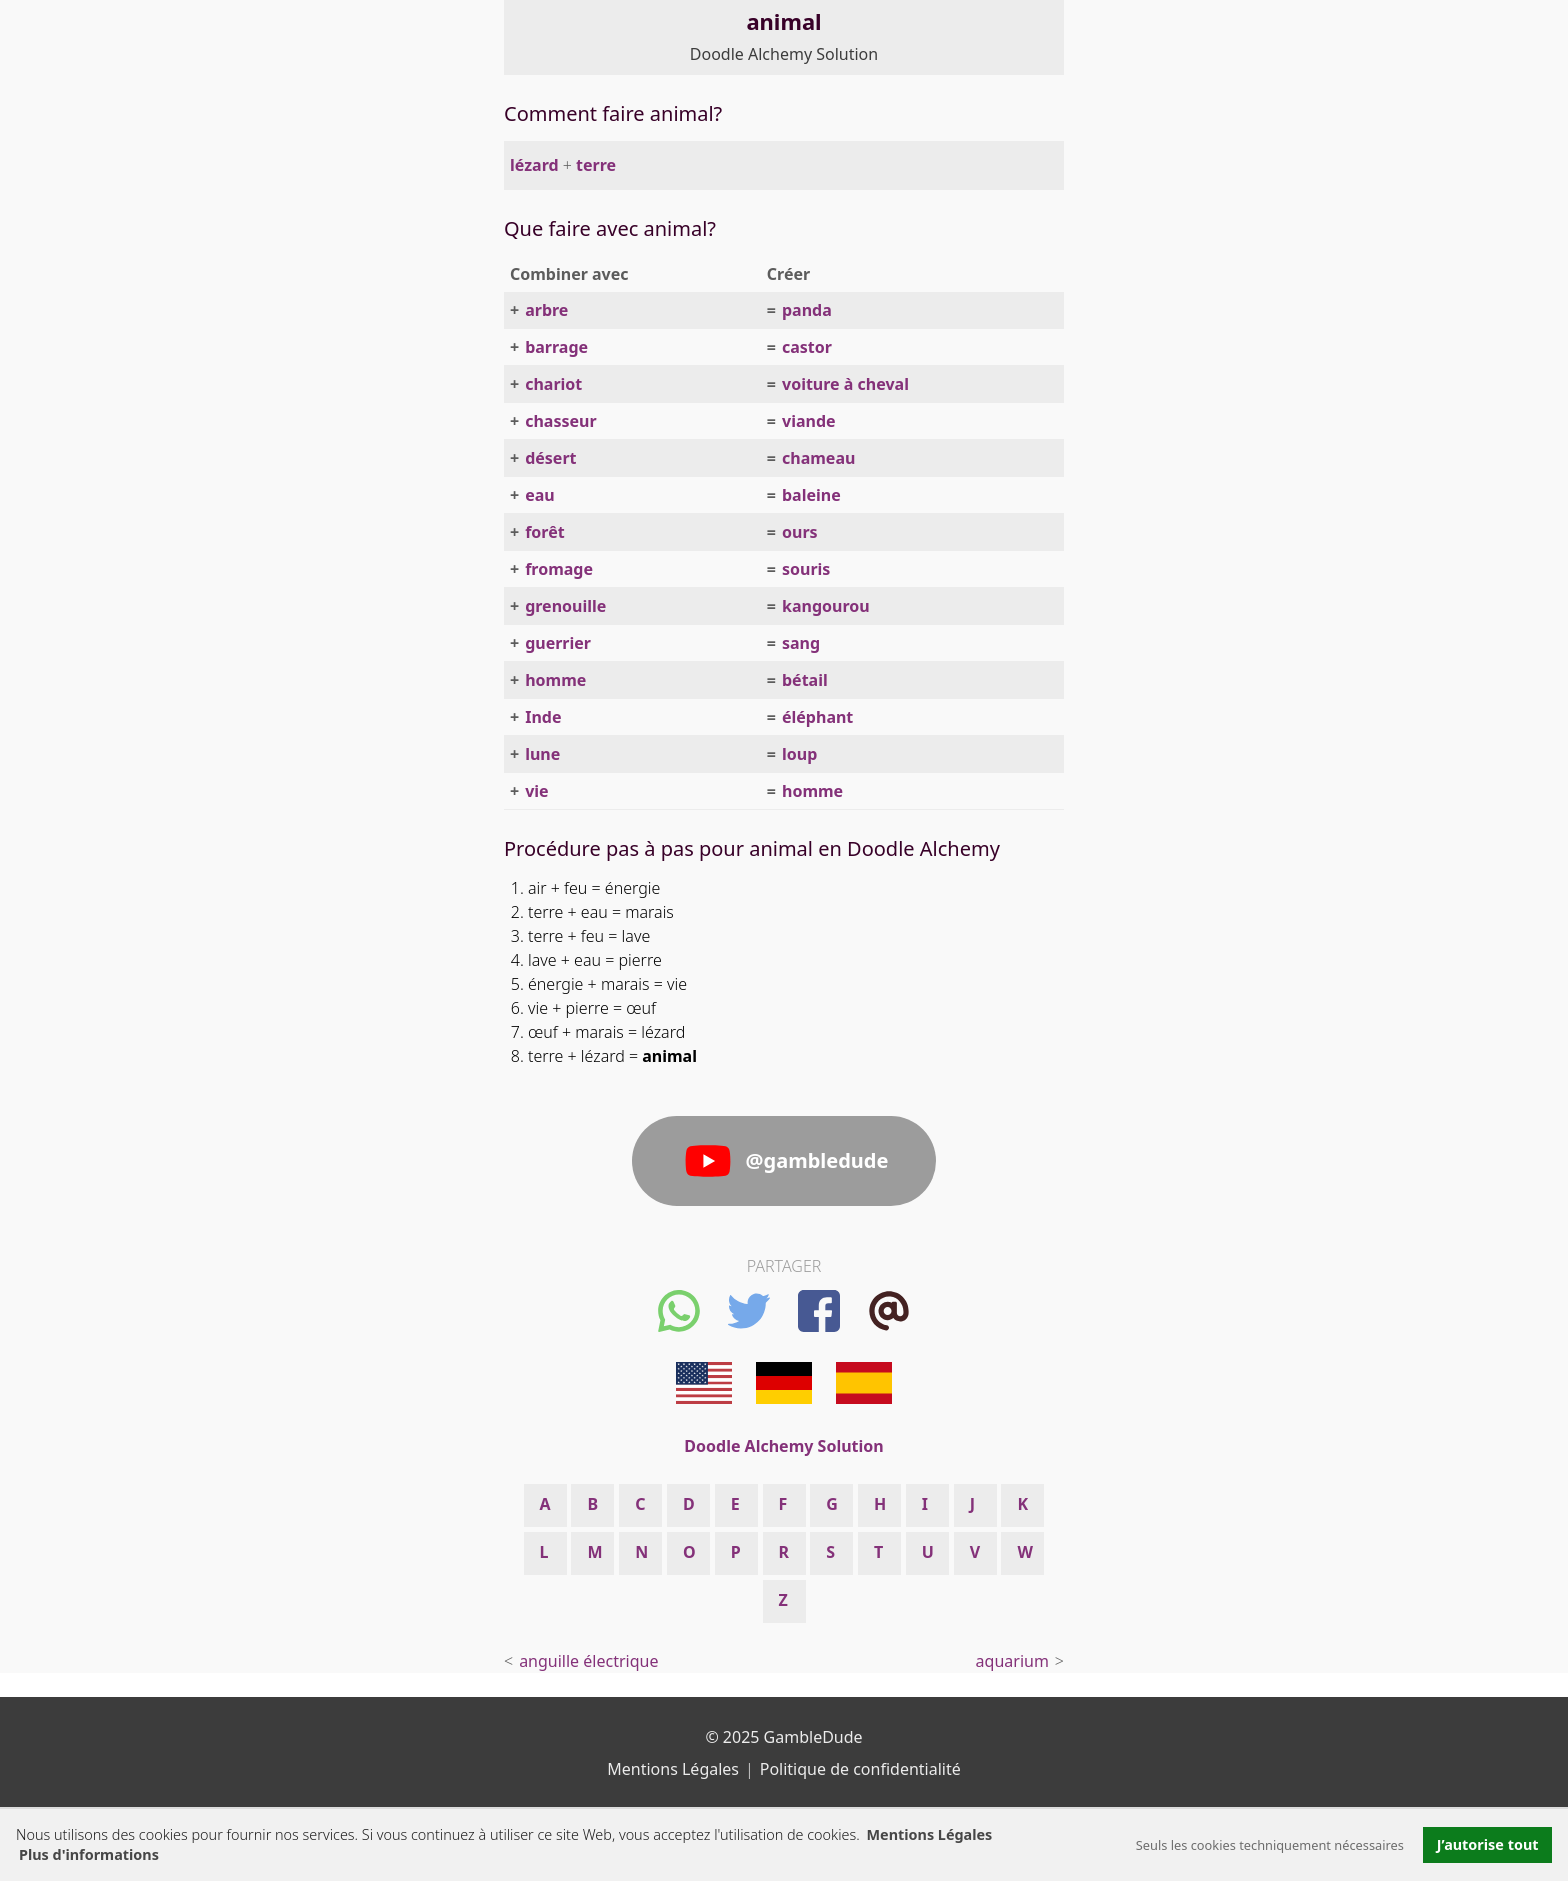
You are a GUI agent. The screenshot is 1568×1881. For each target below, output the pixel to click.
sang (801, 643)
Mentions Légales (929, 1834)
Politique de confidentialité (860, 1769)
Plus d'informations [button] (89, 1854)
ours (800, 532)
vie (536, 791)
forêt (545, 532)
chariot (553, 384)
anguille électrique (588, 1661)
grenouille (565, 606)
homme (555, 680)
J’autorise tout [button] (1488, 1844)
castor (807, 347)
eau (540, 495)
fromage (559, 569)
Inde (543, 717)
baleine (811, 495)
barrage (556, 347)
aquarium (1012, 1661)
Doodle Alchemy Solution (784, 54)
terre (596, 165)
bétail (805, 680)
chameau (818, 458)
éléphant (817, 717)
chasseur (560, 421)
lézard (534, 165)
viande (809, 421)
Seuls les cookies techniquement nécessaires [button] (1270, 1845)
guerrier (558, 643)
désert (550, 458)
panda (807, 310)
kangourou (826, 606)
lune (542, 754)
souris (806, 569)
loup (799, 754)
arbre (546, 310)
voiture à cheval (845, 384)
